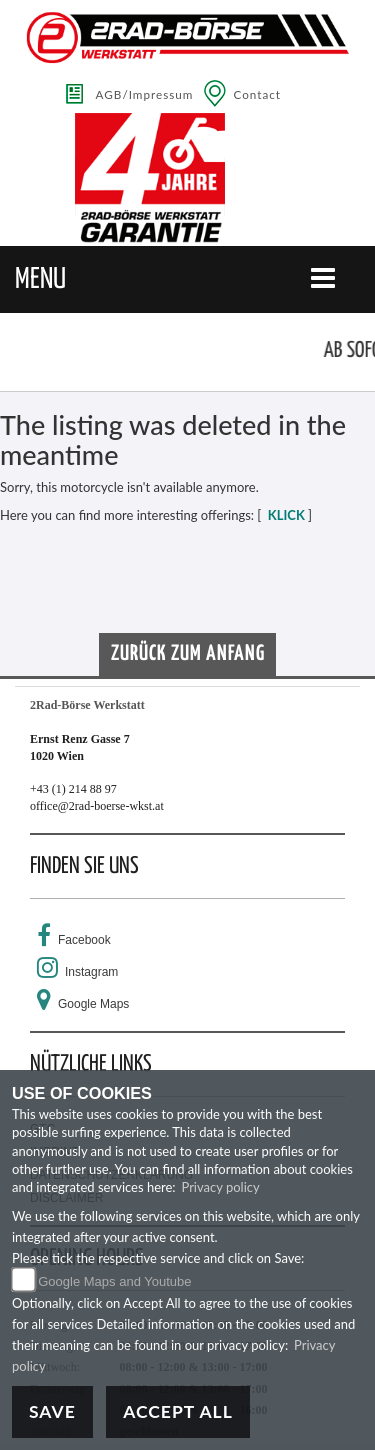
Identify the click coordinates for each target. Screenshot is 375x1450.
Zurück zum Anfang (188, 654)
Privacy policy (220, 1187)
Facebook (84, 940)
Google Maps (93, 1004)
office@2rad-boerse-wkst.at (97, 806)
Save (52, 1411)
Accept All (178, 1411)
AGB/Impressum (145, 94)
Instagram (91, 972)
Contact (257, 94)
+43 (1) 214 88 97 (73, 789)
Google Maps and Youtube (114, 1281)
